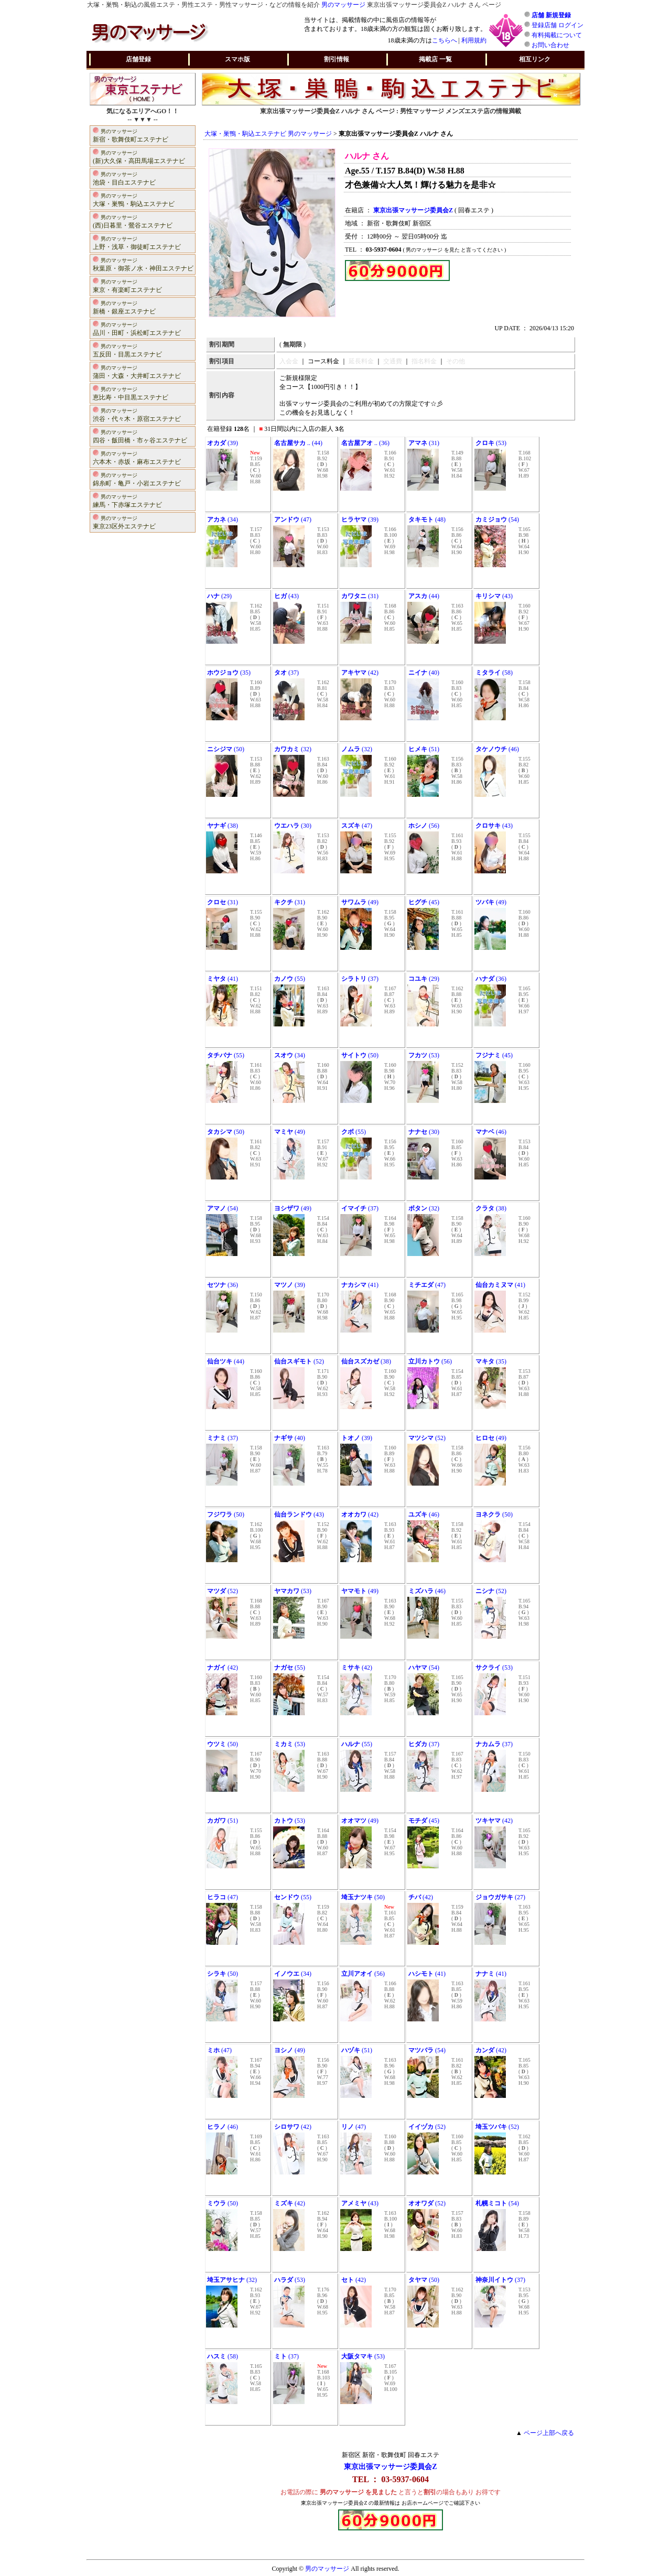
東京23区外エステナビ (124, 522)
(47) (292, 519)
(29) (219, 596)
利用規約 (473, 40)
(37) (286, 672)
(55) (289, 978)
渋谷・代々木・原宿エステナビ (137, 414)
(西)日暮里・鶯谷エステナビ (132, 221)
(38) (222, 825)
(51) (423, 749)
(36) (490, 978)
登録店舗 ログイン (557, 25)
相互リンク (534, 59)
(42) (359, 672)
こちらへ (444, 40)
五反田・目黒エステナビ (127, 350)
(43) (286, 596)
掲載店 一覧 (435, 59)
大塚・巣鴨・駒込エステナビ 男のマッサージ (268, 133)
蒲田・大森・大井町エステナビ (137, 371)
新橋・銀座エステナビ (124, 307)
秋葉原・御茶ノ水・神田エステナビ (143, 264)
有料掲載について (557, 35)
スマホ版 (237, 59)
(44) (423, 596)
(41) (222, 978)
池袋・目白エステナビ (124, 178)
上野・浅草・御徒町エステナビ (137, 242)
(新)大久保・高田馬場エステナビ (139, 156)
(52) (299, 1361)
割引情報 (336, 59)
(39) (222, 443)
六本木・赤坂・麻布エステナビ (137, 457)
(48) (427, 519)
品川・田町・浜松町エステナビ (137, 328)
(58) (494, 672)
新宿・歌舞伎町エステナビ (130, 135)
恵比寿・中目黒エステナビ (130, 393)
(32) (292, 749)
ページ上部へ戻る (549, 2433)
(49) (359, 902)
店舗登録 (138, 59)
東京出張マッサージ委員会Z (390, 2467)
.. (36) (365, 443)
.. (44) (298, 443)
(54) (497, 519)
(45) (423, 902)
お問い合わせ (550, 45)
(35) (229, 672)
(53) (490, 443)
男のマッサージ (343, 4)
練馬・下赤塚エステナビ (127, 500)
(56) (423, 825)
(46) (497, 749)
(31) (423, 443)
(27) (500, 1897)
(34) (222, 519)
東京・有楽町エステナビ (127, 285)
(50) (225, 749)
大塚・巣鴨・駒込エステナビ (134, 199)
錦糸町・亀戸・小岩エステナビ (137, 479)
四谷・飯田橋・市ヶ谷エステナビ (140, 436)
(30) (292, 825)
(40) (423, 672)
